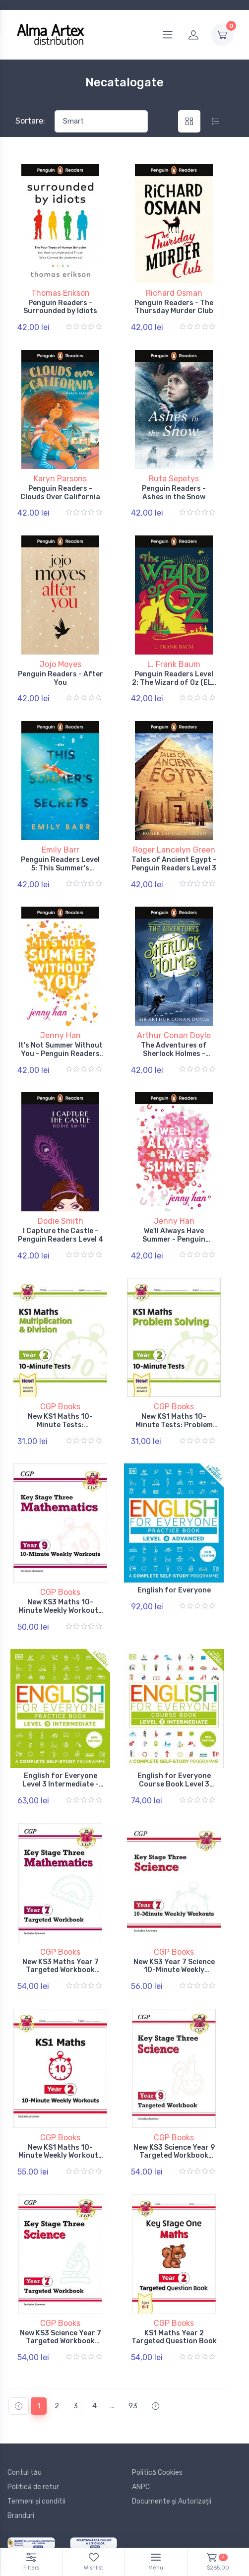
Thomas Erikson (60, 293)
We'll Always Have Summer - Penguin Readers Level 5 (173, 1238)
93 (132, 2402)
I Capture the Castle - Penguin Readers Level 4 (60, 1234)
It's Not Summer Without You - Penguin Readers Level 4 (60, 1052)
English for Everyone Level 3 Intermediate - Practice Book (60, 1782)
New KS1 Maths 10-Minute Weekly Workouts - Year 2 (60, 2153)
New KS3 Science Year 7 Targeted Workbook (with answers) (60, 2338)
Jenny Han (60, 1034)
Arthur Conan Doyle (174, 1034)
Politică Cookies (157, 2469)
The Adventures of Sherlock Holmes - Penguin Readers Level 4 (174, 1052)
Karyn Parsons (60, 478)
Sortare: (30, 121)
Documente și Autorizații (171, 2498)
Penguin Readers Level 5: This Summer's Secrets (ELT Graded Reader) (60, 871)
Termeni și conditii (36, 2498)
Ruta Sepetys (174, 478)
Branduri (20, 2513)
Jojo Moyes (60, 663)
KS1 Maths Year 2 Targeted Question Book (174, 2334)
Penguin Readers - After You (60, 677)
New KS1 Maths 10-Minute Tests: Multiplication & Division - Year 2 (60, 1427)
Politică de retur (33, 2484)
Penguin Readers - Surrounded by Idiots (60, 307)
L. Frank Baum (173, 663)
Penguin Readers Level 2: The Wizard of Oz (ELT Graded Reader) (174, 682)
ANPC (141, 2484)
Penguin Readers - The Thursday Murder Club (173, 307)
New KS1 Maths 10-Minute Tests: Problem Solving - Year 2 (174, 1423)
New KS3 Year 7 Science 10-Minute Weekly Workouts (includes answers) (174, 1971)
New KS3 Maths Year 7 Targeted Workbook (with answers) (60, 1968)
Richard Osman (174, 293)
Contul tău (24, 2469)
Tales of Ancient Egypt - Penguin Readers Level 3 (173, 863)
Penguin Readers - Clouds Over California (60, 492)
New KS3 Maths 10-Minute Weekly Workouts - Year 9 (60, 1609)
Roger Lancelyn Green (174, 849)
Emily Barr (60, 849)
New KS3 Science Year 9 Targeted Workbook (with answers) (174, 2153)
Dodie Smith (60, 1220)
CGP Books (60, 1405)
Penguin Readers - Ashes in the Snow (174, 492)
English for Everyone (174, 1589)
